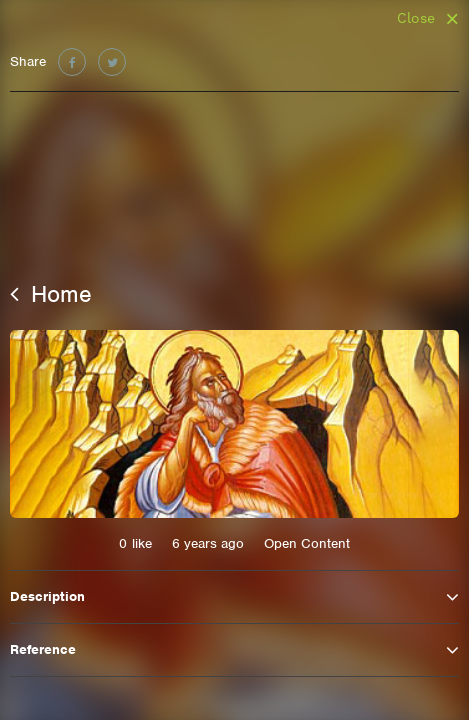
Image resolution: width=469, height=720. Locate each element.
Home (51, 294)
